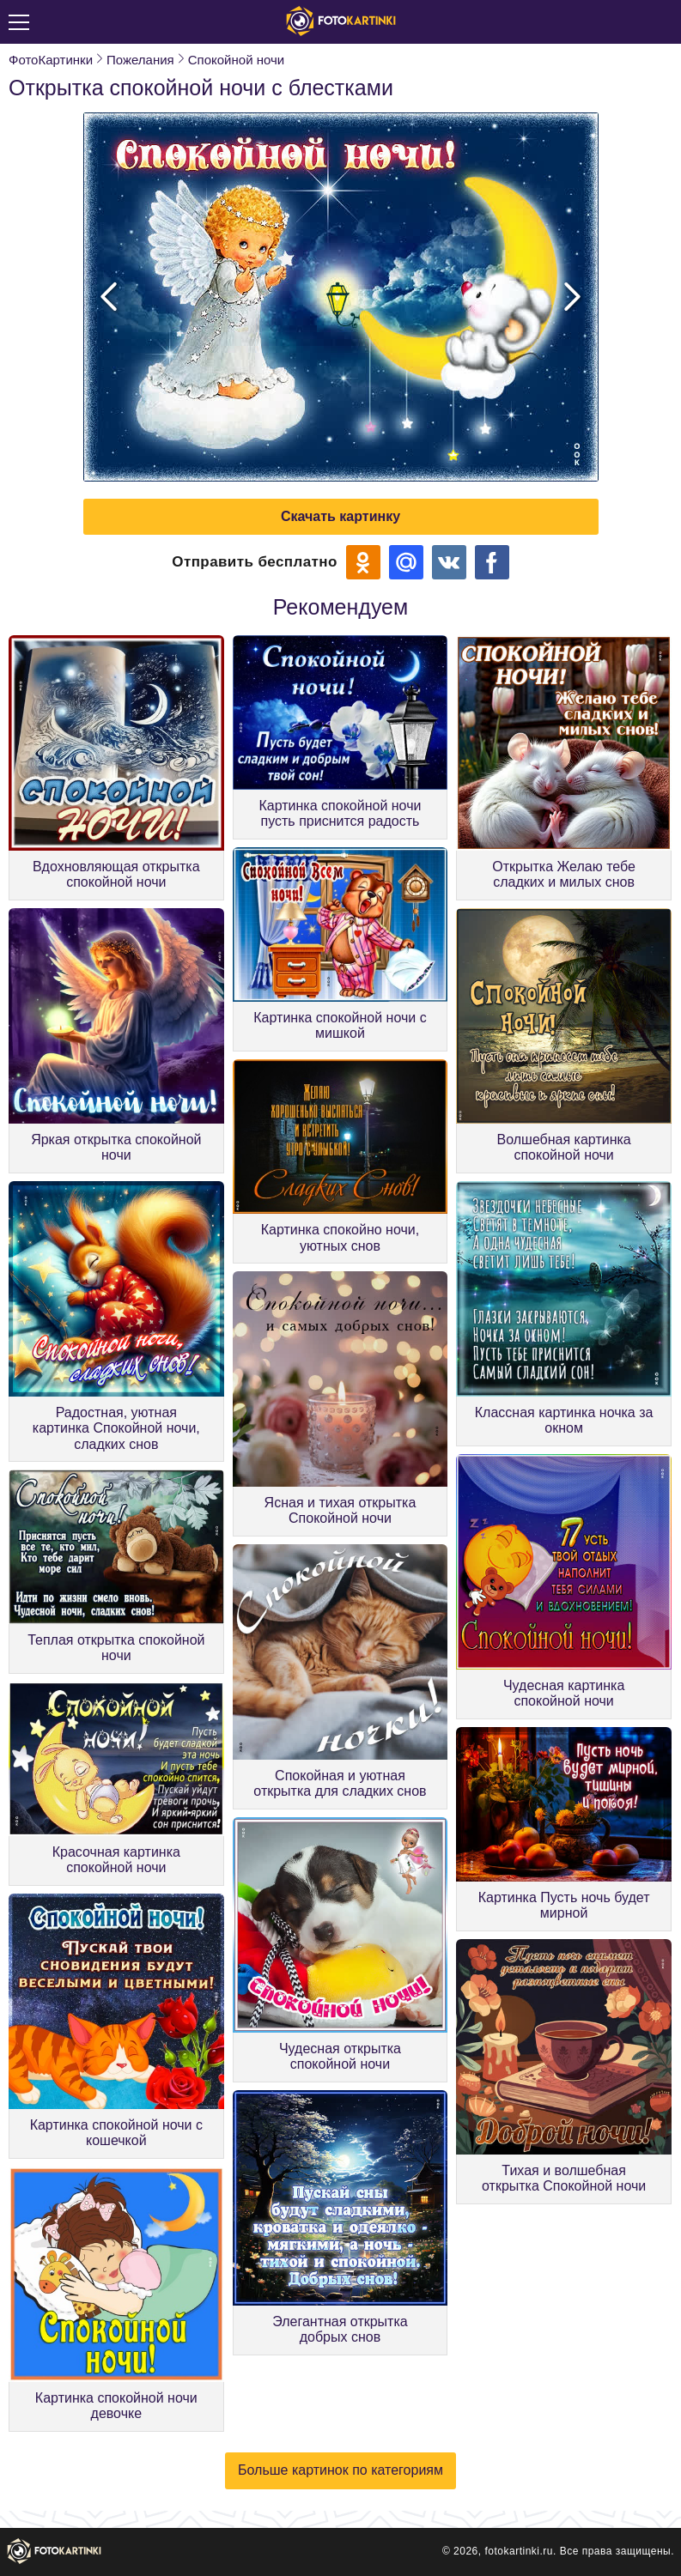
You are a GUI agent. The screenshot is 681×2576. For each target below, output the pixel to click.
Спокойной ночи (236, 59)
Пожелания (140, 59)
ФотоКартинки (51, 59)
